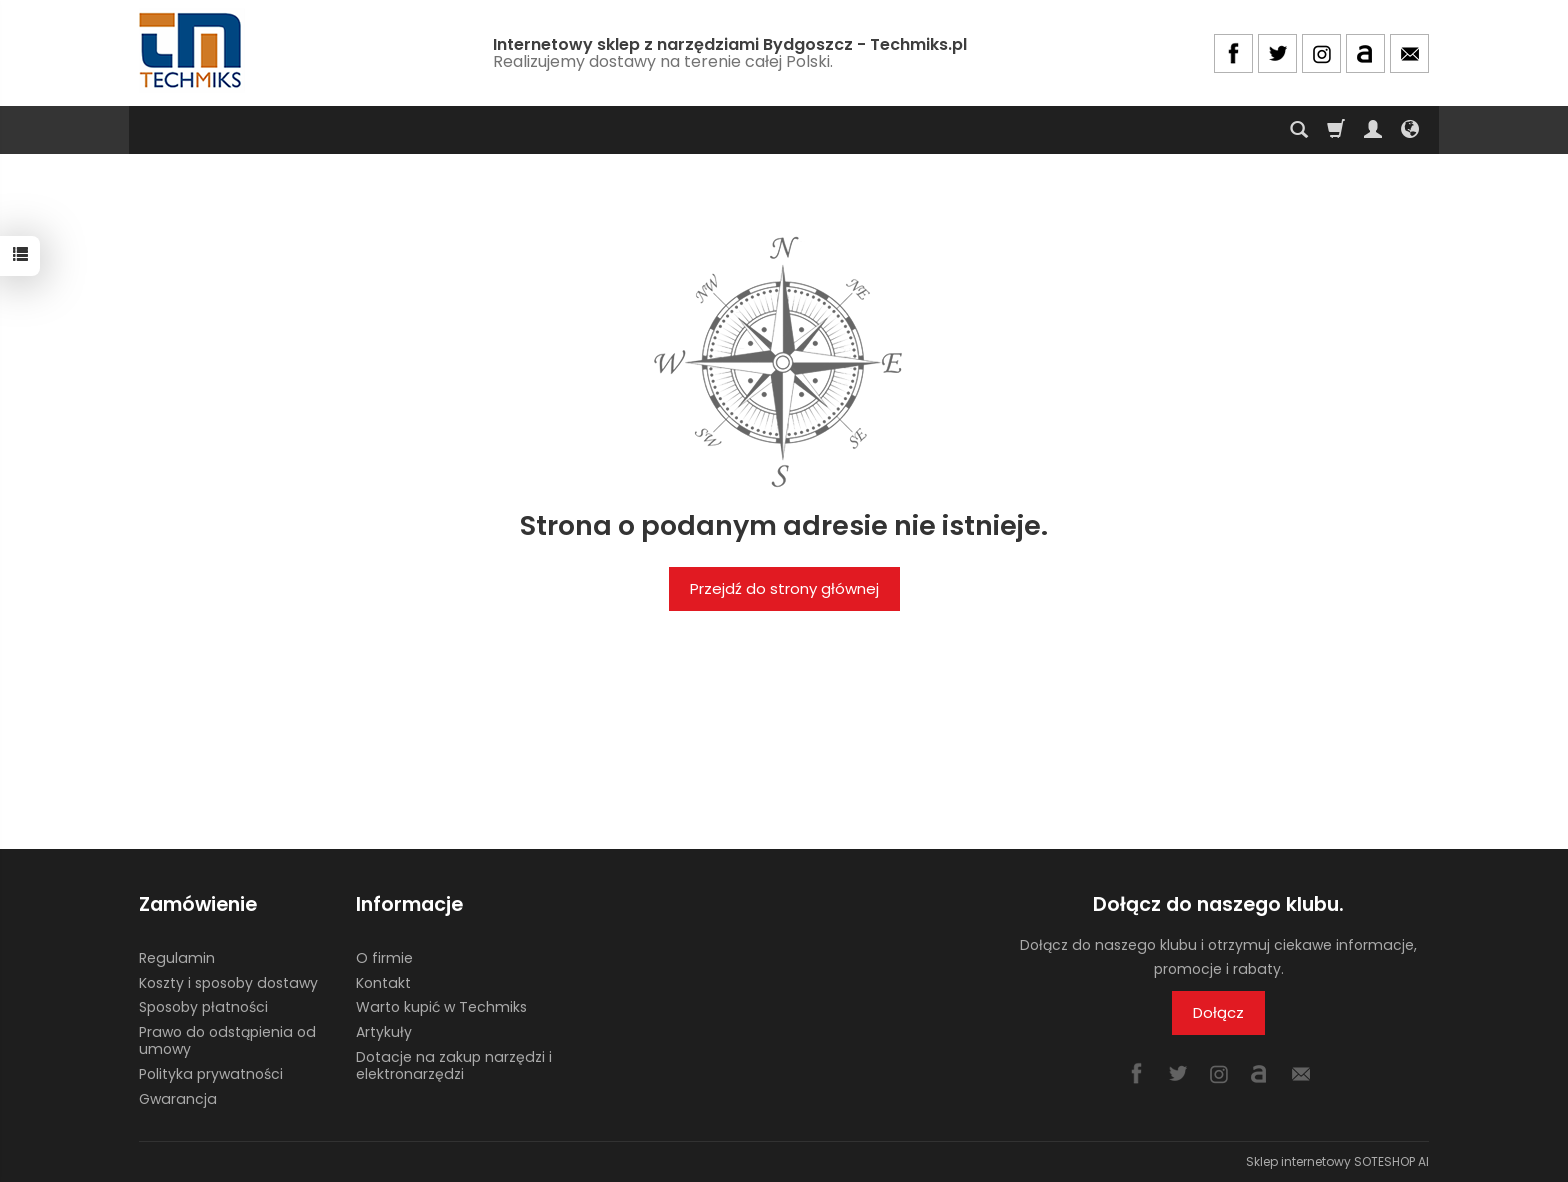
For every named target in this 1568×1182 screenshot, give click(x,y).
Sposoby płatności (203, 1007)
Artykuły (384, 1032)
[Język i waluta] (1410, 130)
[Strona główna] (192, 50)
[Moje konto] (1373, 130)
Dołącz (1218, 1012)
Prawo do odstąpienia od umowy (227, 1040)
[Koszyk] (1336, 130)
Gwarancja (178, 1099)
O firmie (384, 958)
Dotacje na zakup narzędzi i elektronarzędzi (454, 1065)
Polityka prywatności (211, 1074)
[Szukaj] (1299, 130)
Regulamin (177, 958)
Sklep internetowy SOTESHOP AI (1337, 1161)
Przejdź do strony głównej (784, 588)
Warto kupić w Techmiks (441, 1007)
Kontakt (383, 983)
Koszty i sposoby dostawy (228, 983)
